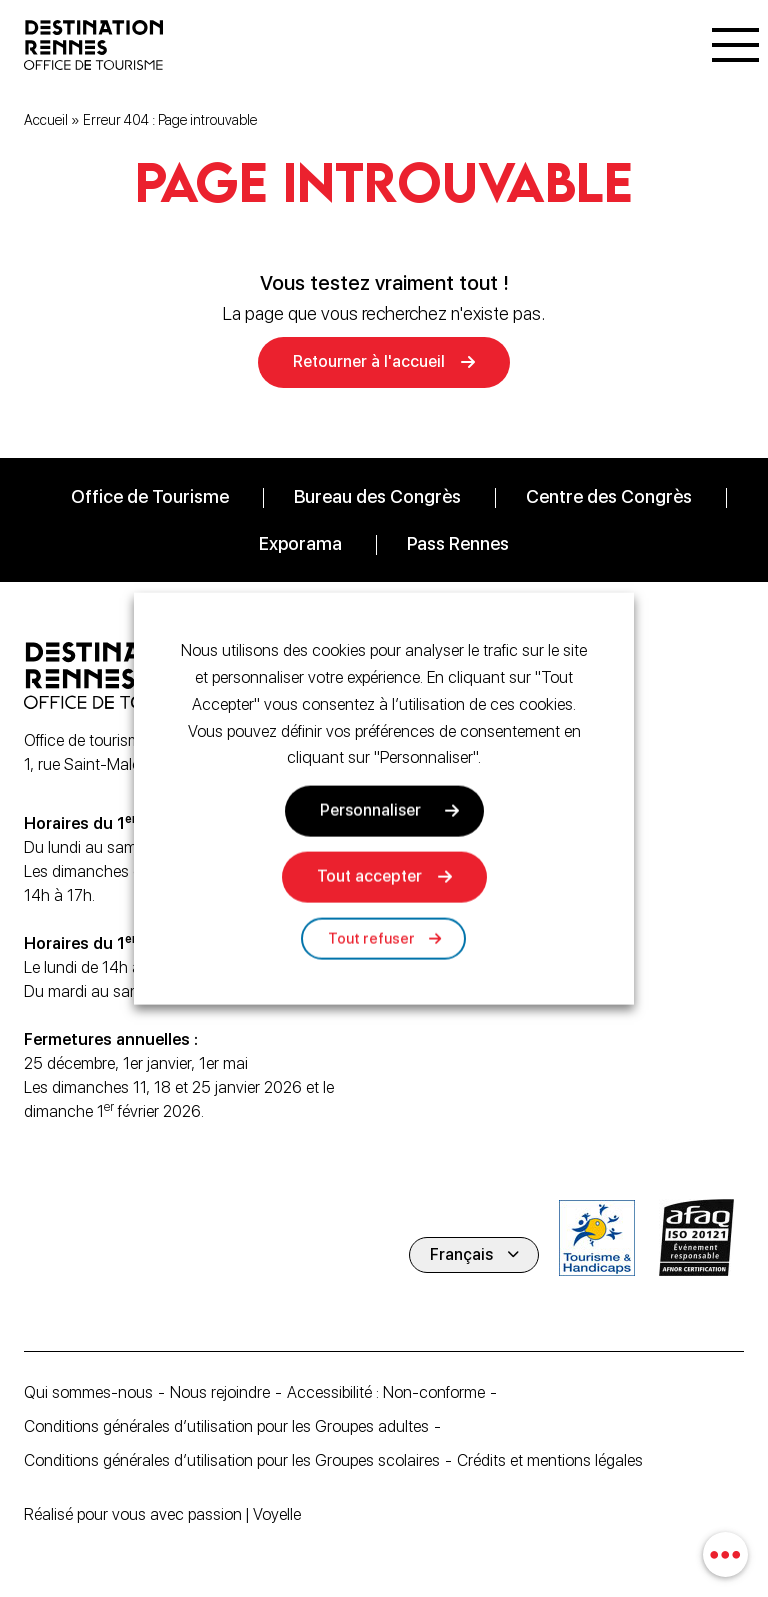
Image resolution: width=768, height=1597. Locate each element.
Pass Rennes (458, 543)
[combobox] (725, 1554)
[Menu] (735, 45)
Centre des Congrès (609, 496)
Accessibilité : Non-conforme (386, 1392)
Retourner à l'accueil (369, 361)
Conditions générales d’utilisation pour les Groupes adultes (226, 1426)
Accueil (46, 120)
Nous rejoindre (220, 1392)
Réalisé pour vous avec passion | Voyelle (162, 1514)
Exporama (300, 543)
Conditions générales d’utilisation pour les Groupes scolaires (232, 1460)
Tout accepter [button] (369, 876)
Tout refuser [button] (371, 939)
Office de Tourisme (150, 496)
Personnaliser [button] (370, 810)
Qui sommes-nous (88, 1392)
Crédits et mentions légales (550, 1460)
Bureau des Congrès (377, 496)
